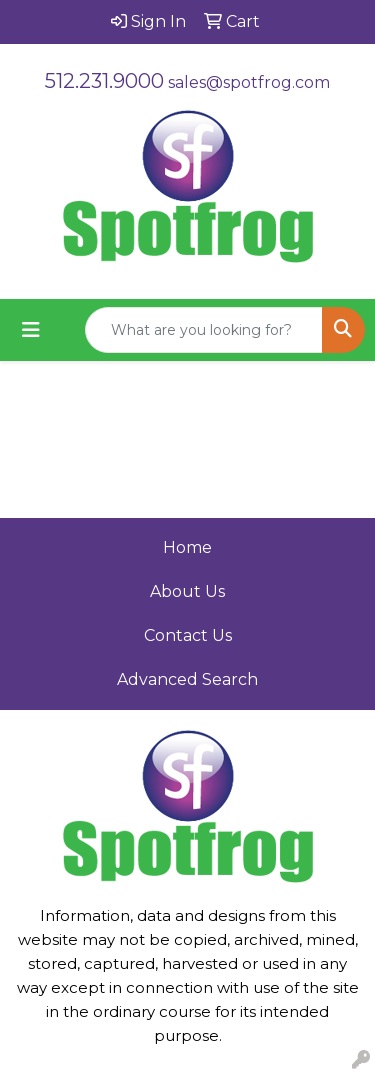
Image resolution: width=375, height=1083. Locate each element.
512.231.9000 (104, 81)
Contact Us (188, 635)
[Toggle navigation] (31, 330)
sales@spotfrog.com (249, 82)
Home (187, 547)
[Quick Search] (204, 330)
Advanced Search (187, 679)
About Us (187, 591)
